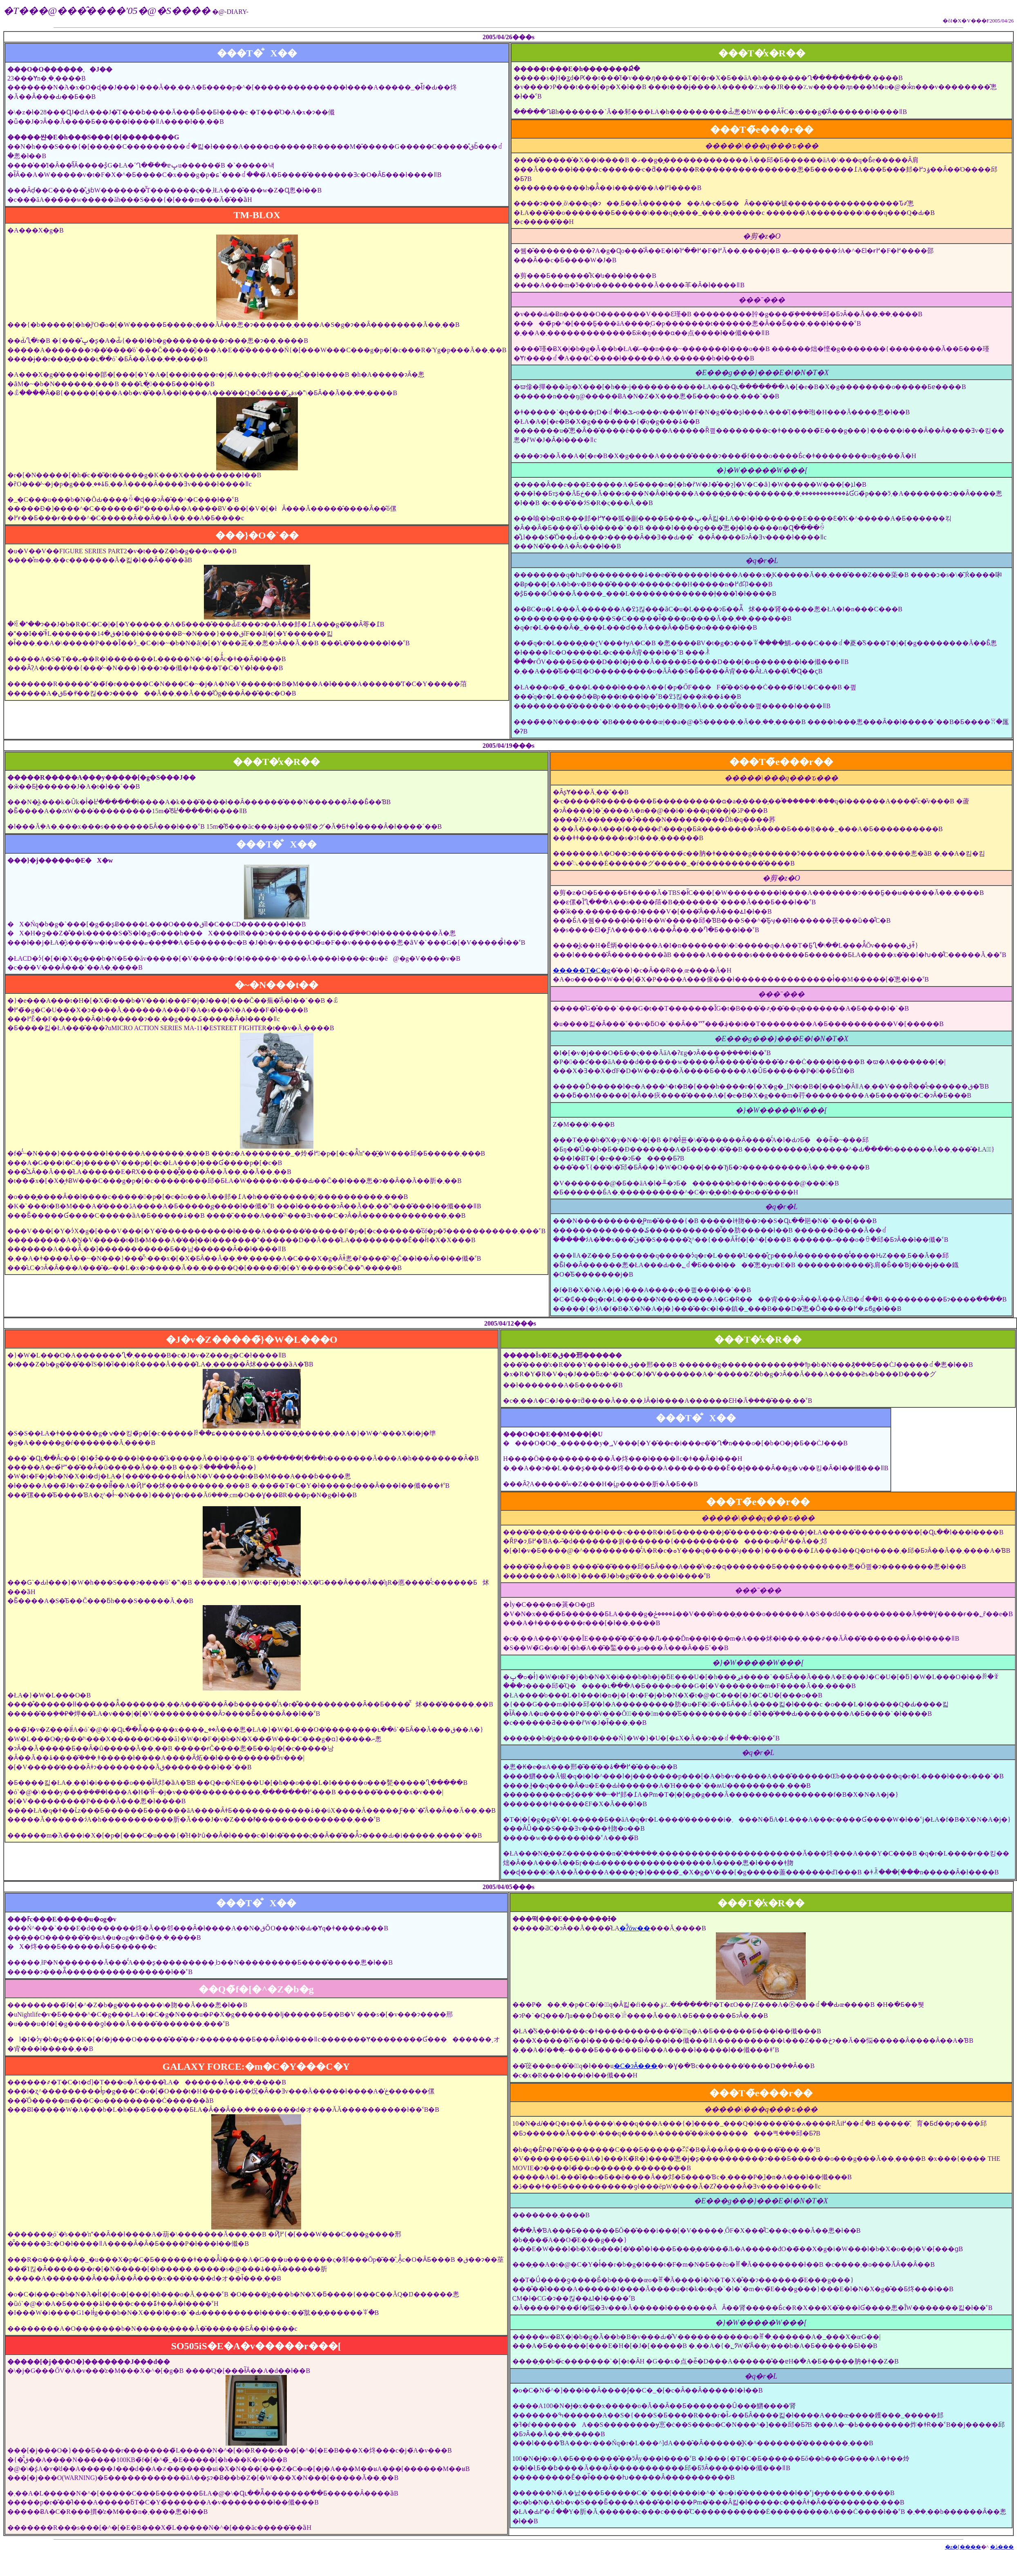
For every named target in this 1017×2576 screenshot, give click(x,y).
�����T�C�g (581, 970)
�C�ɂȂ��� (636, 2065)
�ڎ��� (1002, 2547)
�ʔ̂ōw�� (634, 1928)
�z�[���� (963, 2547)
